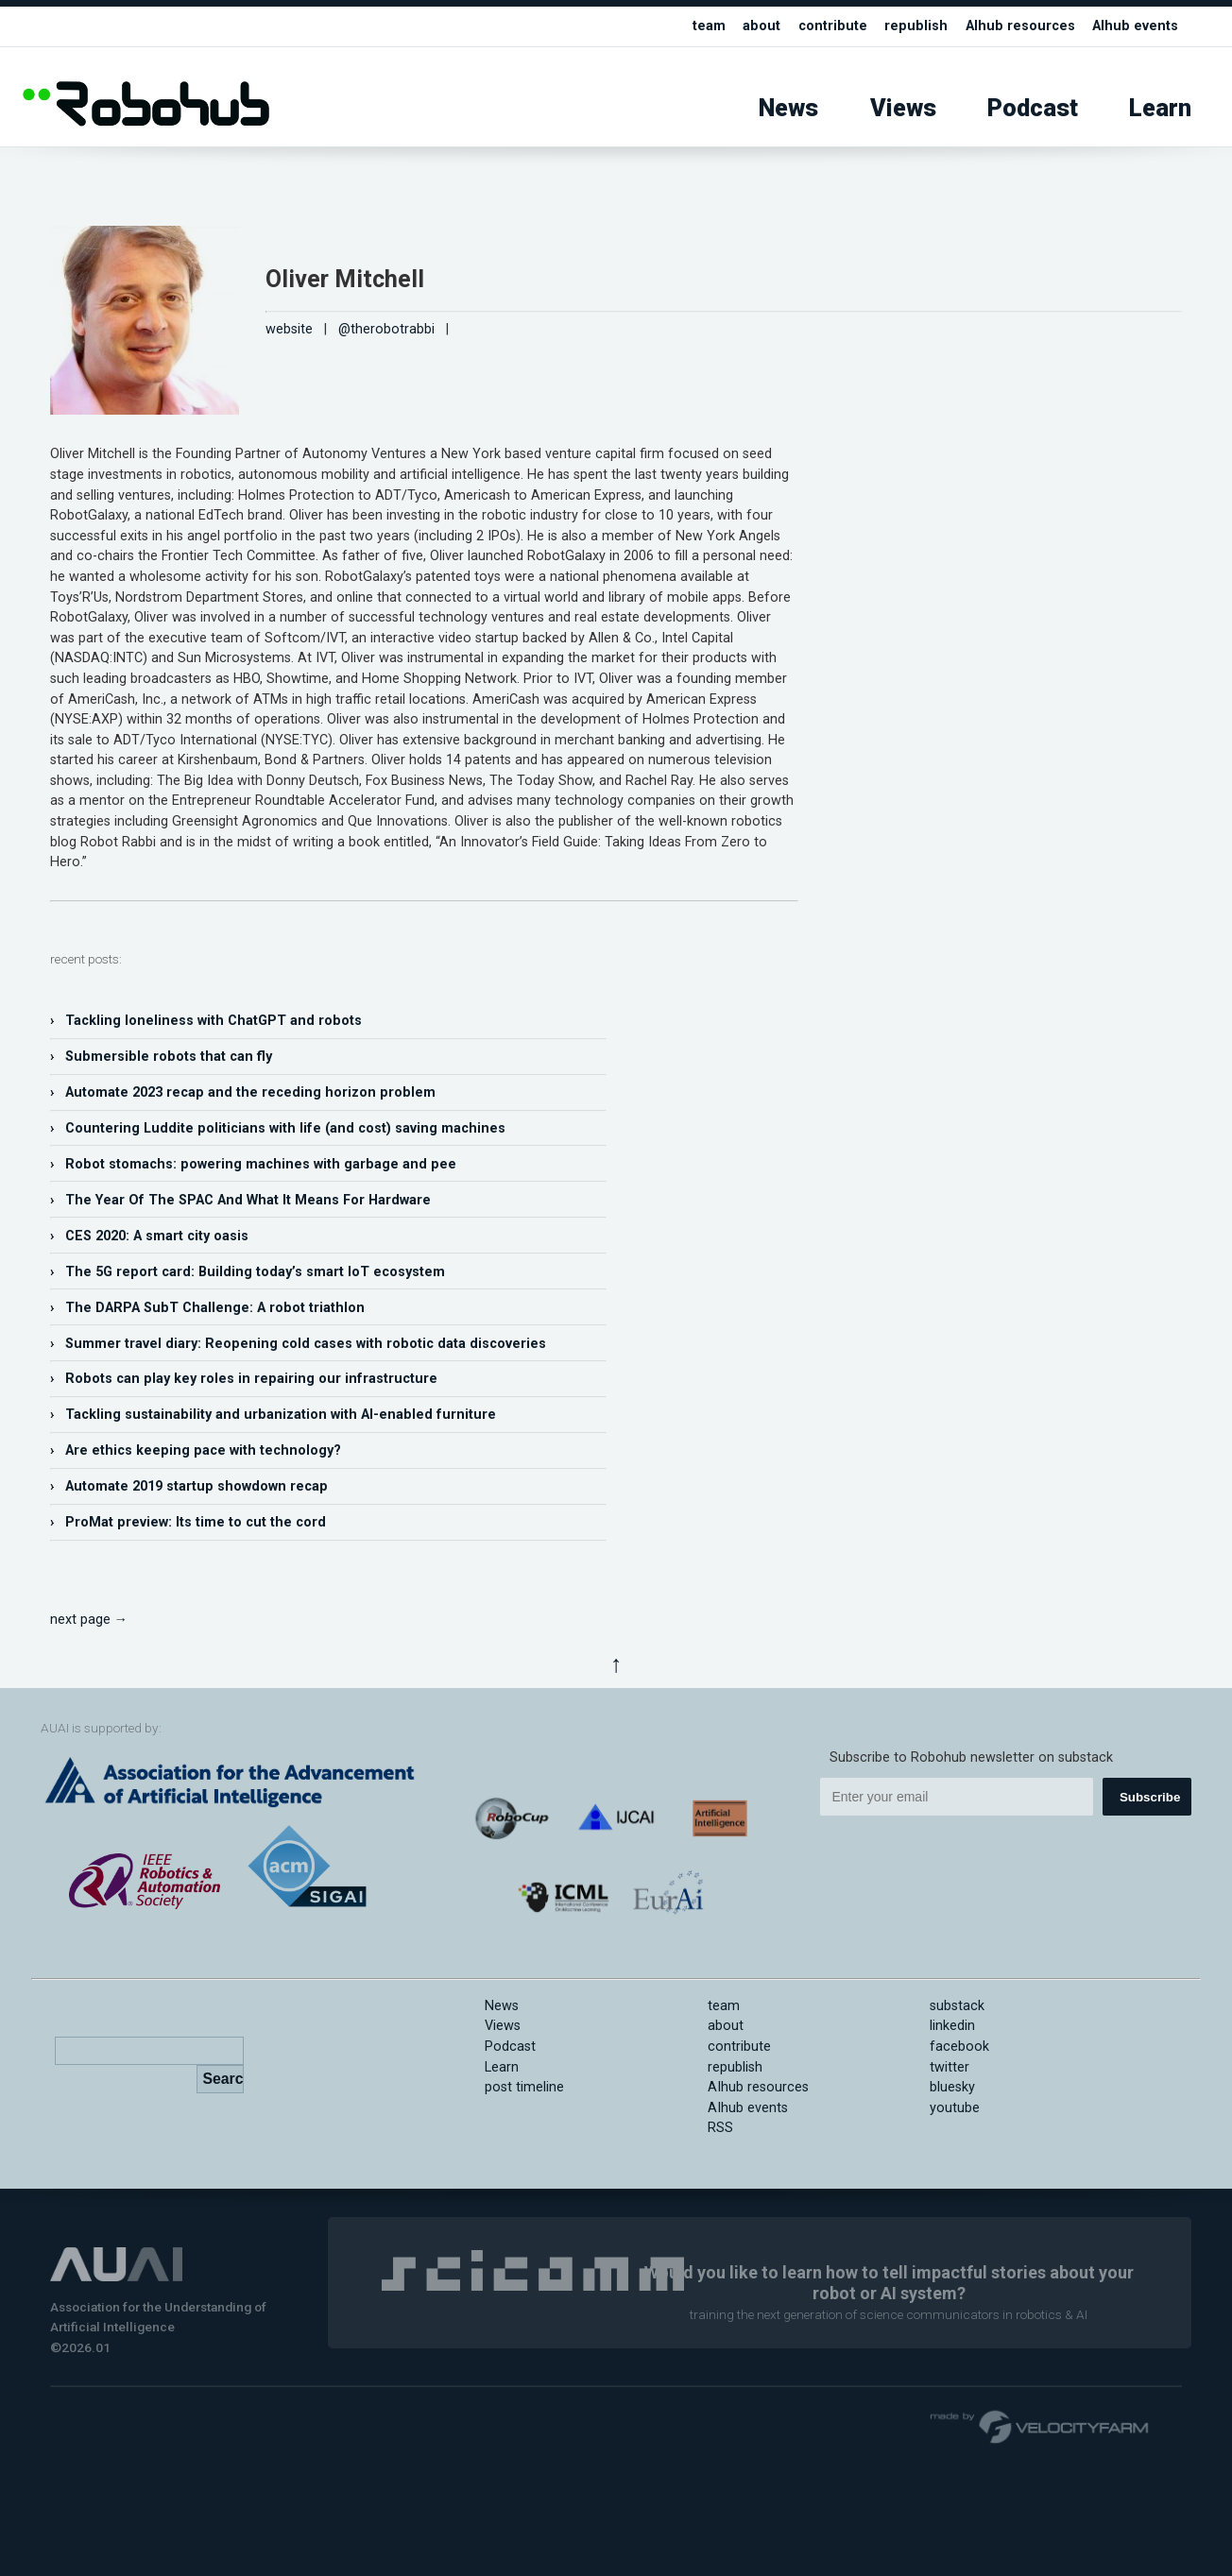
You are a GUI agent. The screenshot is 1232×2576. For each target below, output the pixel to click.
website (289, 329)
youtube (955, 2108)
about (761, 26)
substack (957, 2006)
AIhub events (1135, 26)
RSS (720, 2128)
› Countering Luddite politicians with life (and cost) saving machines (277, 1128)
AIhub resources (1020, 26)
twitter (949, 2067)
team (709, 26)
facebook (959, 2047)
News (788, 108)
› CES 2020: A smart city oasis (149, 1236)
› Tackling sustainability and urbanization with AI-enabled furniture (273, 1415)
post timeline (524, 2087)
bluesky (952, 2087)
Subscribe (1150, 1797)
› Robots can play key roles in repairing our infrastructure (243, 1379)
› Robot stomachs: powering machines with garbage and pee (253, 1164)
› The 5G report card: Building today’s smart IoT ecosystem (247, 1272)
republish (916, 26)
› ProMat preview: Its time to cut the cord (188, 1522)
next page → (89, 1620)
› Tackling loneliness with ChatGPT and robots (206, 1021)
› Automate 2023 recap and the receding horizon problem (243, 1092)
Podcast (1032, 108)
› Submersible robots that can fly (161, 1057)
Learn (1160, 108)
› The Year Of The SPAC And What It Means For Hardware (240, 1200)
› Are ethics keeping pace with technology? (195, 1450)
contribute (832, 26)
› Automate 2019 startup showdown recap (189, 1486)
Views (903, 108)
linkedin (952, 2026)
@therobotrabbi (386, 329)
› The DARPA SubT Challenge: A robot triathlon (207, 1308)
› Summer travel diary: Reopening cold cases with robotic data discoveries (298, 1344)
